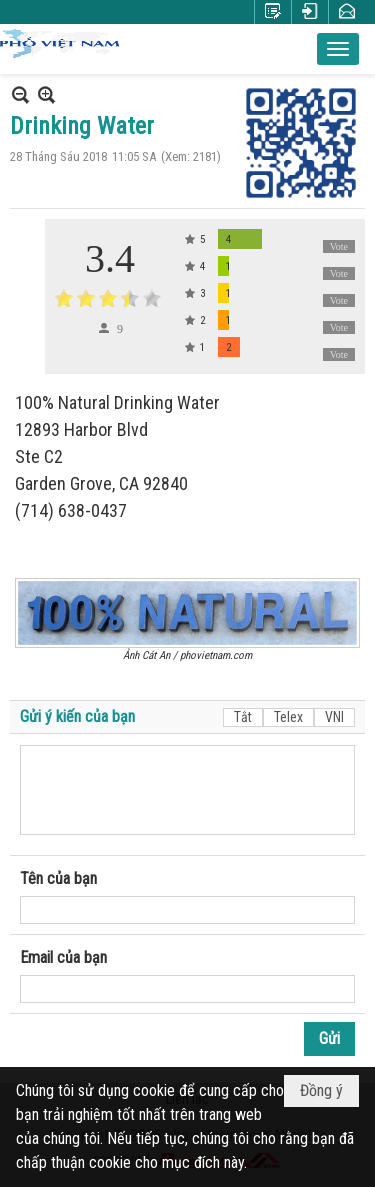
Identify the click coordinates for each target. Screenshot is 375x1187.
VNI (334, 717)
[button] (338, 49)
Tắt (243, 717)
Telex (288, 717)
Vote (339, 246)
